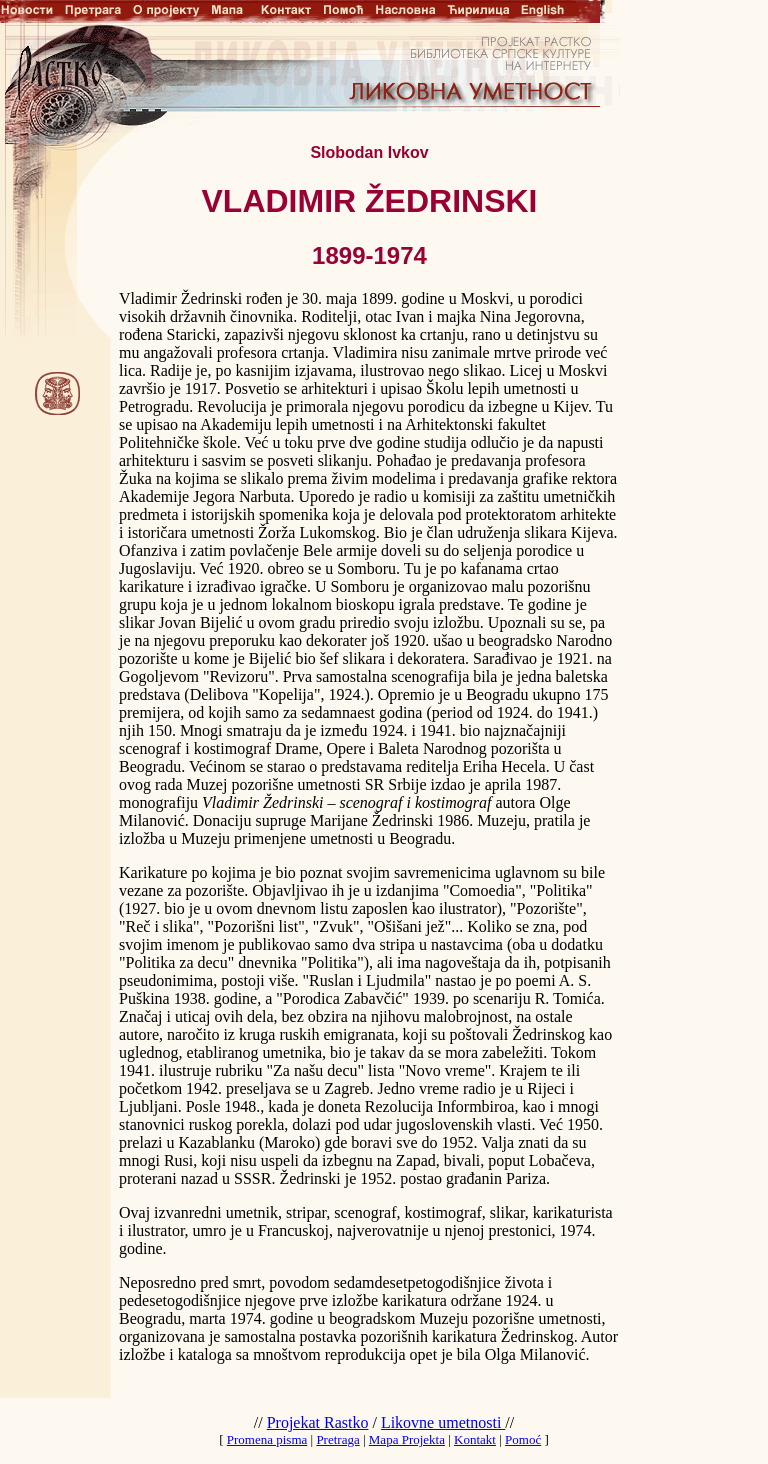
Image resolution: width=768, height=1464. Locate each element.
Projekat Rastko (318, 1422)
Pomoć (523, 1439)
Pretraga (337, 1439)
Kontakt (475, 1439)
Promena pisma (267, 1439)
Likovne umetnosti (443, 1422)
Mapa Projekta (407, 1439)
